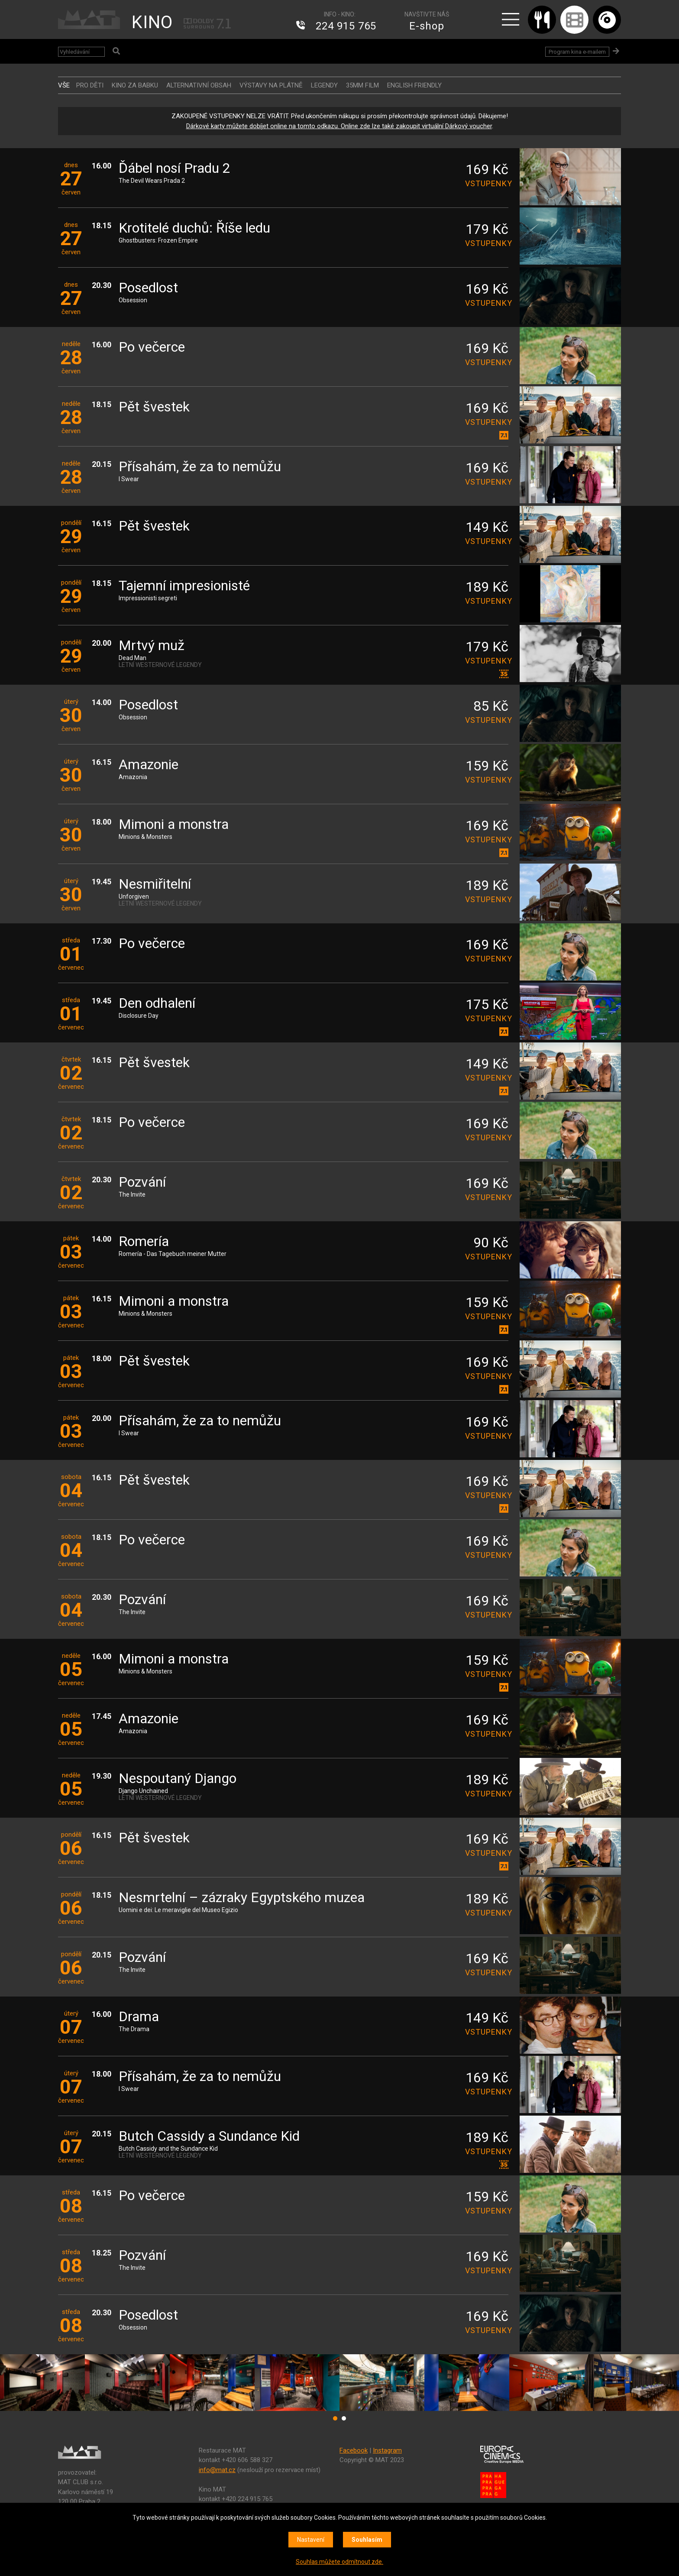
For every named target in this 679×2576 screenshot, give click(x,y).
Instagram (387, 2450)
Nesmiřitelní (155, 884)
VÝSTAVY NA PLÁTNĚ (271, 85)
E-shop (426, 26)
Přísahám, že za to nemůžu (200, 467)
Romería (144, 1241)
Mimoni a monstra (174, 824)
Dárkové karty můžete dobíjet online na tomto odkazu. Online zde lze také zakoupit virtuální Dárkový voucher (339, 126)
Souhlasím (367, 2539)
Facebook (354, 2450)
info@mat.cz (217, 2470)
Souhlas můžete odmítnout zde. (339, 2561)
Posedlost (148, 288)
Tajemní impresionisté (184, 586)
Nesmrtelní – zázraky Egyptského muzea (242, 1898)
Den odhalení (157, 1003)
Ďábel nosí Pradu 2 (174, 168)
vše (64, 85)
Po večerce (152, 347)
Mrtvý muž (151, 646)
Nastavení (310, 2539)
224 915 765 (346, 26)
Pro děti (89, 85)
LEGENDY (324, 85)
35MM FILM (362, 85)
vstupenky (486, 183)
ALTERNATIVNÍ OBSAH (198, 85)
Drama (139, 2017)
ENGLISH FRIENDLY (414, 85)
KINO (152, 22)
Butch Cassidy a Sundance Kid (209, 2136)
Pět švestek (154, 407)
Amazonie (148, 765)
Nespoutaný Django (177, 1778)
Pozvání (142, 1182)
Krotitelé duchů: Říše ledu (194, 228)
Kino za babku (135, 85)
